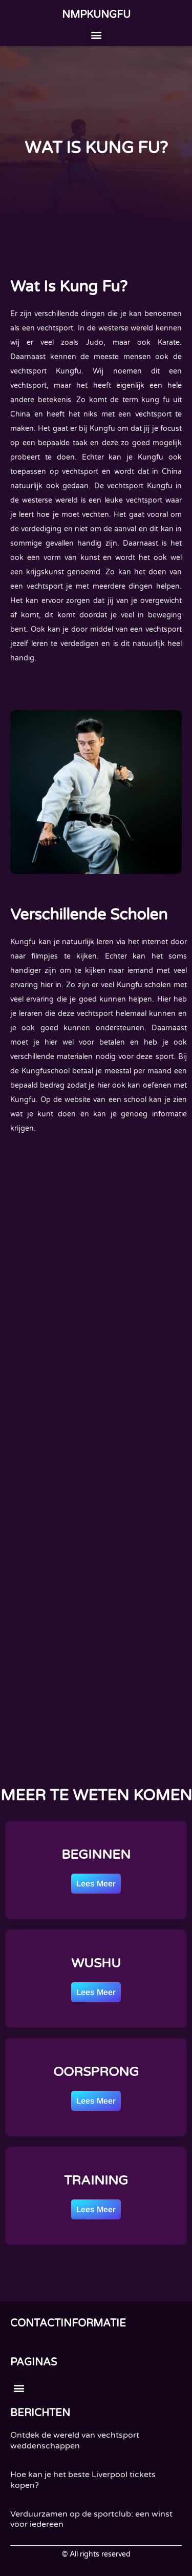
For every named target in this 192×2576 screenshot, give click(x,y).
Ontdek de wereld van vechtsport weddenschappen (74, 2440)
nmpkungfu (96, 15)
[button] (96, 35)
